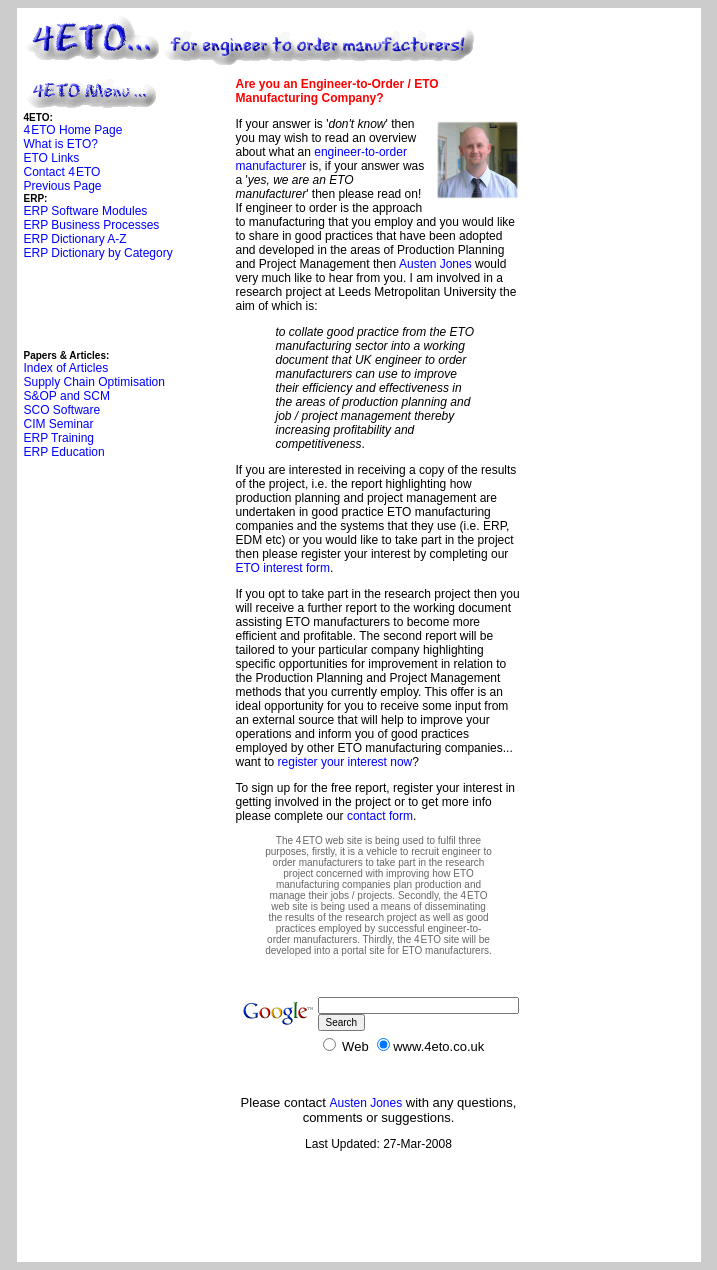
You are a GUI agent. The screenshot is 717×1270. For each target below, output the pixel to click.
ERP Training (59, 438)
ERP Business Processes (92, 225)
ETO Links (52, 158)
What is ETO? (61, 144)
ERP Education (64, 452)
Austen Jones (435, 264)
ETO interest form (283, 568)
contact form (380, 816)
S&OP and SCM (67, 396)
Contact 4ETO (62, 172)
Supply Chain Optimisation (94, 382)
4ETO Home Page (73, 130)
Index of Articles (66, 368)
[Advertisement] (124, 305)
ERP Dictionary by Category (98, 253)
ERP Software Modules (86, 211)
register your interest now (345, 762)
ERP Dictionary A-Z (75, 239)
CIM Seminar (59, 424)
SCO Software (62, 410)
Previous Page (63, 186)
